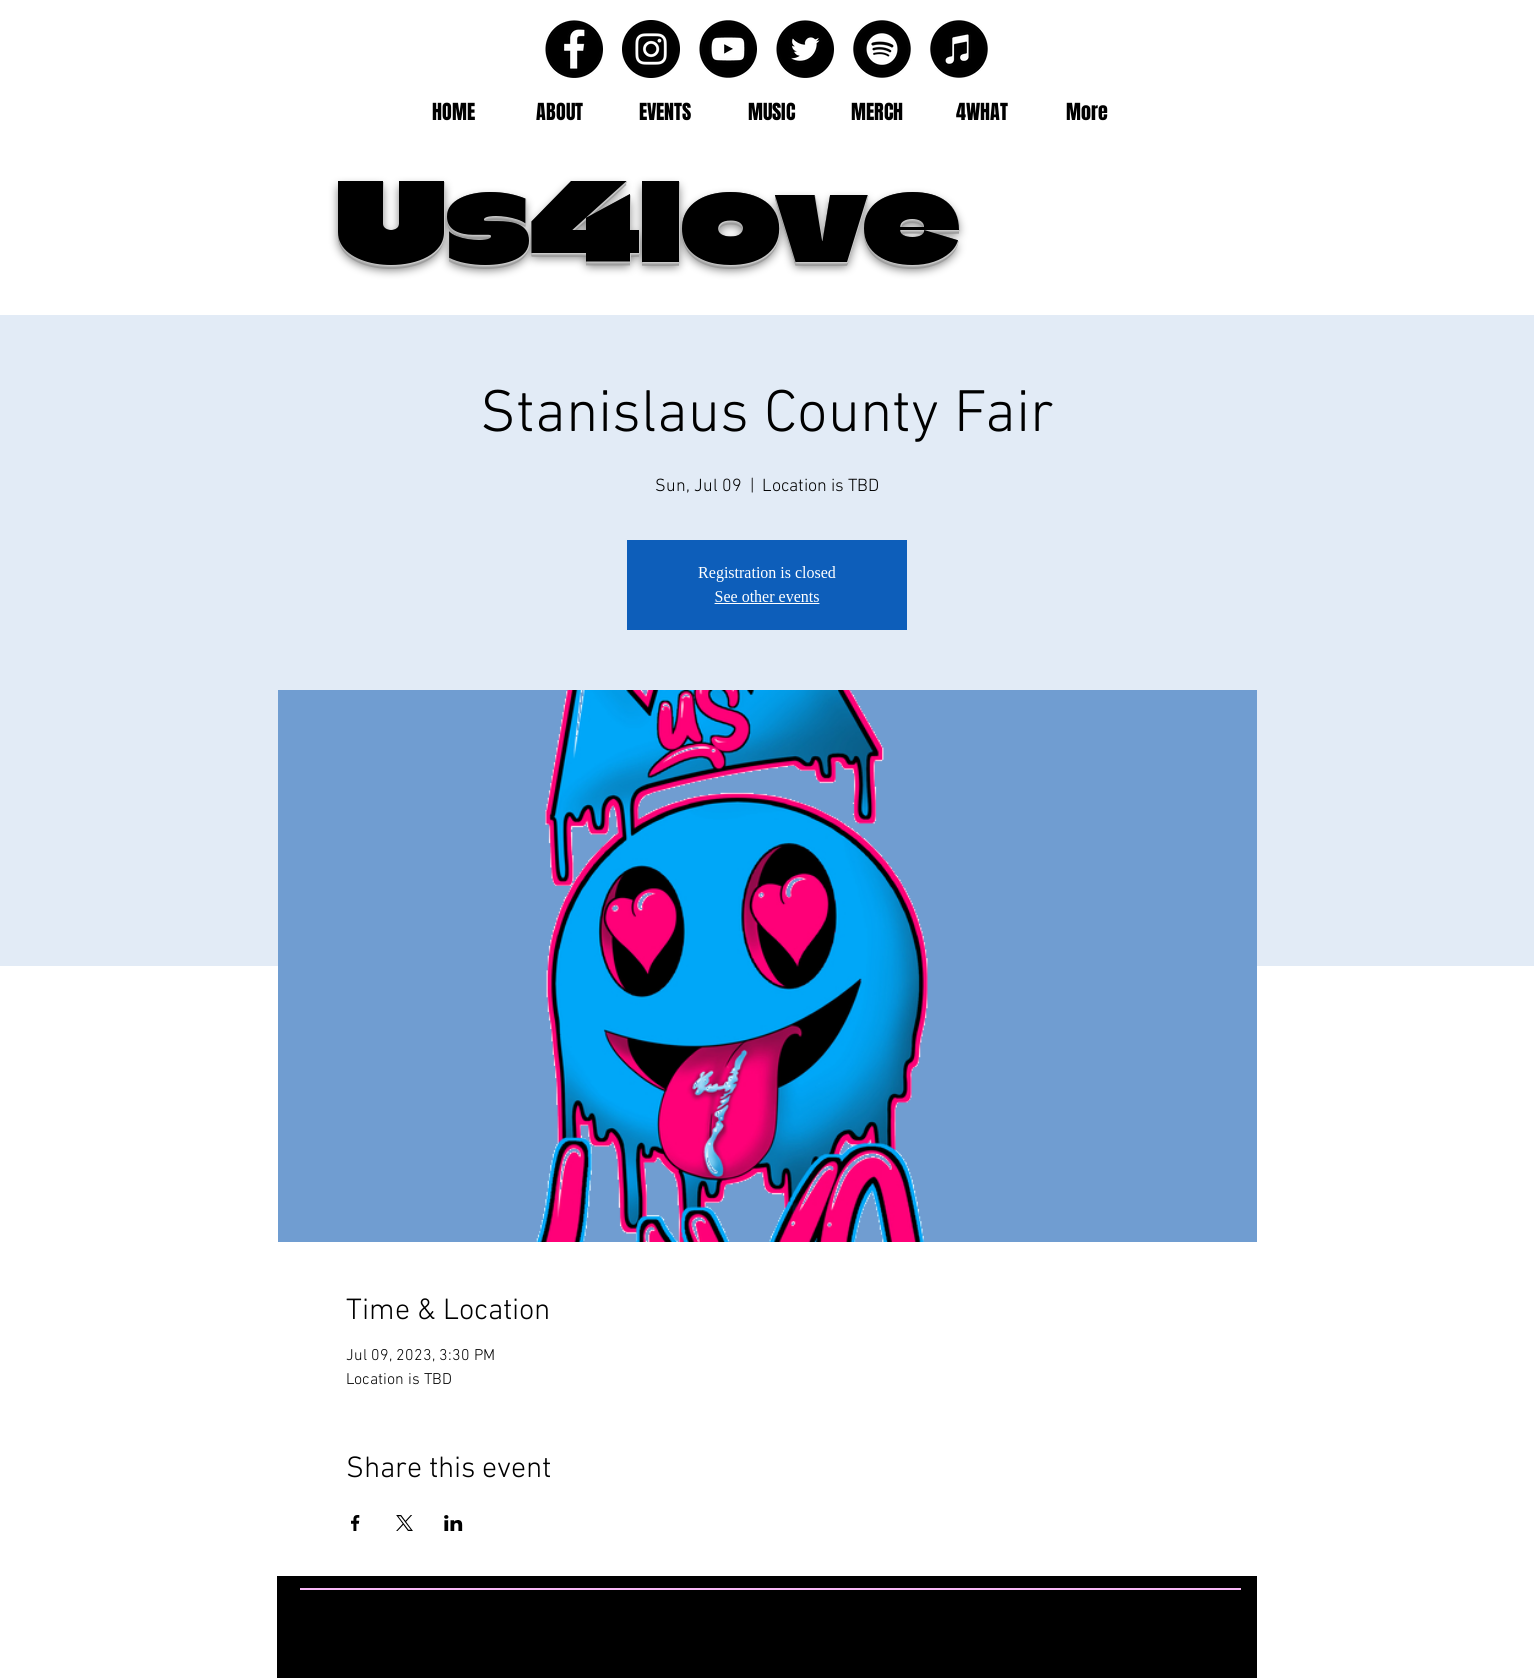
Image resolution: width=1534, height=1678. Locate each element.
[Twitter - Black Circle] (805, 49)
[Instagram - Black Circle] (651, 49)
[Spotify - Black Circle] (882, 49)
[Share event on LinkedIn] (453, 1523)
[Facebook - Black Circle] (574, 49)
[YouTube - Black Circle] (728, 49)
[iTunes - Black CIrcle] (959, 49)
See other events (767, 596)
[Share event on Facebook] (355, 1523)
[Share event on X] (404, 1523)
